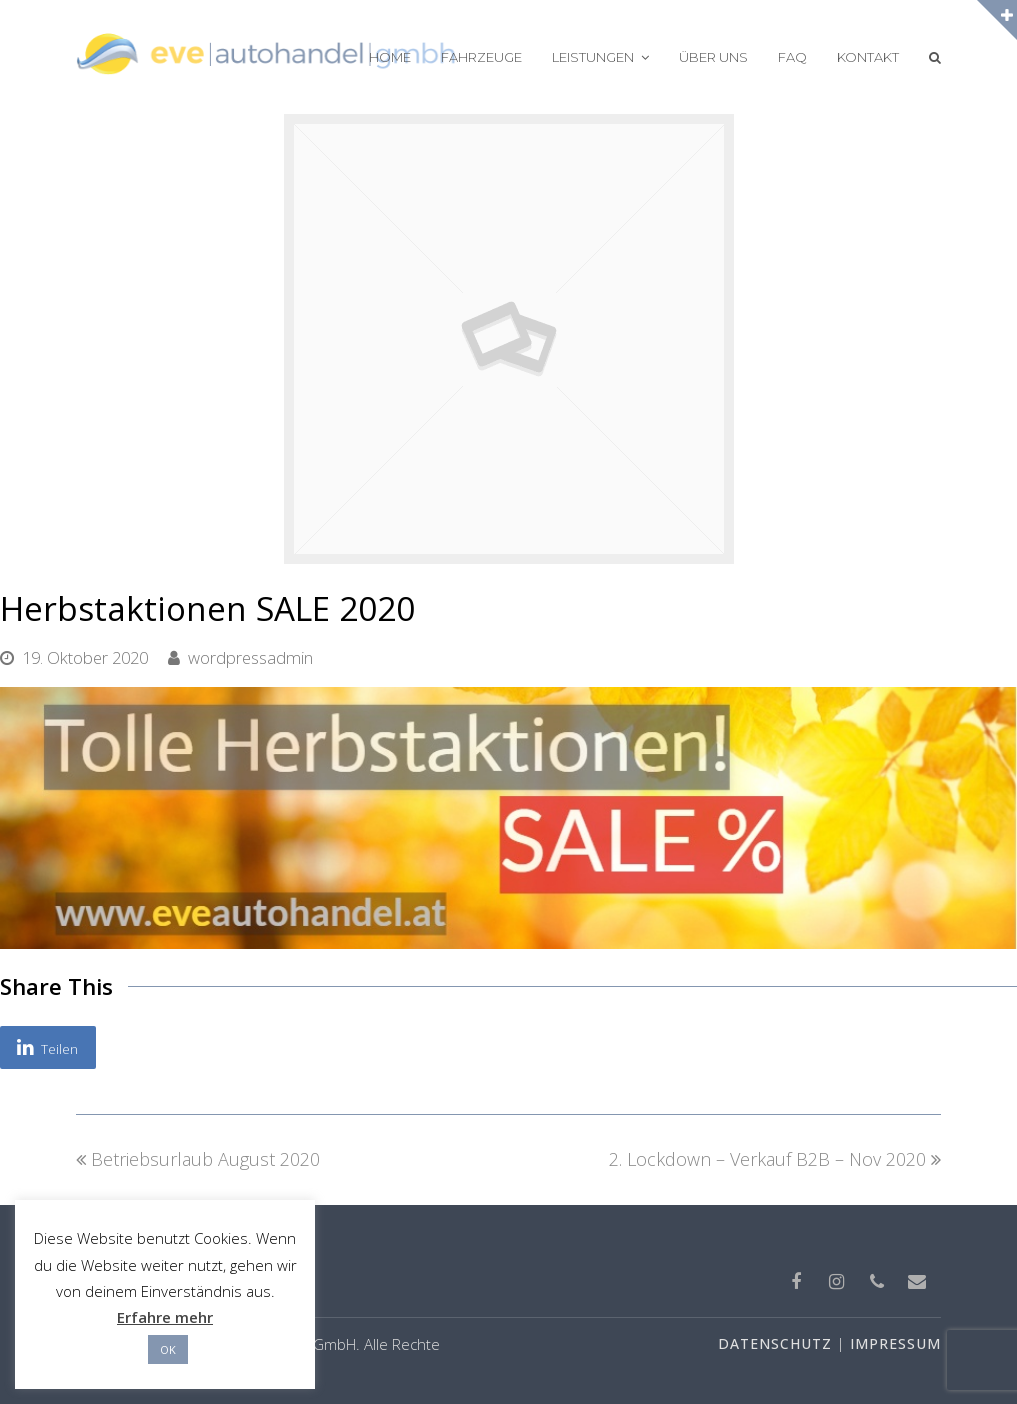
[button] (48, 1048)
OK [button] (168, 1349)
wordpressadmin (250, 657)
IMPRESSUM (895, 1343)
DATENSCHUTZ (775, 1343)
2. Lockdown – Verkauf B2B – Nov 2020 (775, 1159)
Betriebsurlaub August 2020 (198, 1159)
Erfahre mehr (165, 1317)
